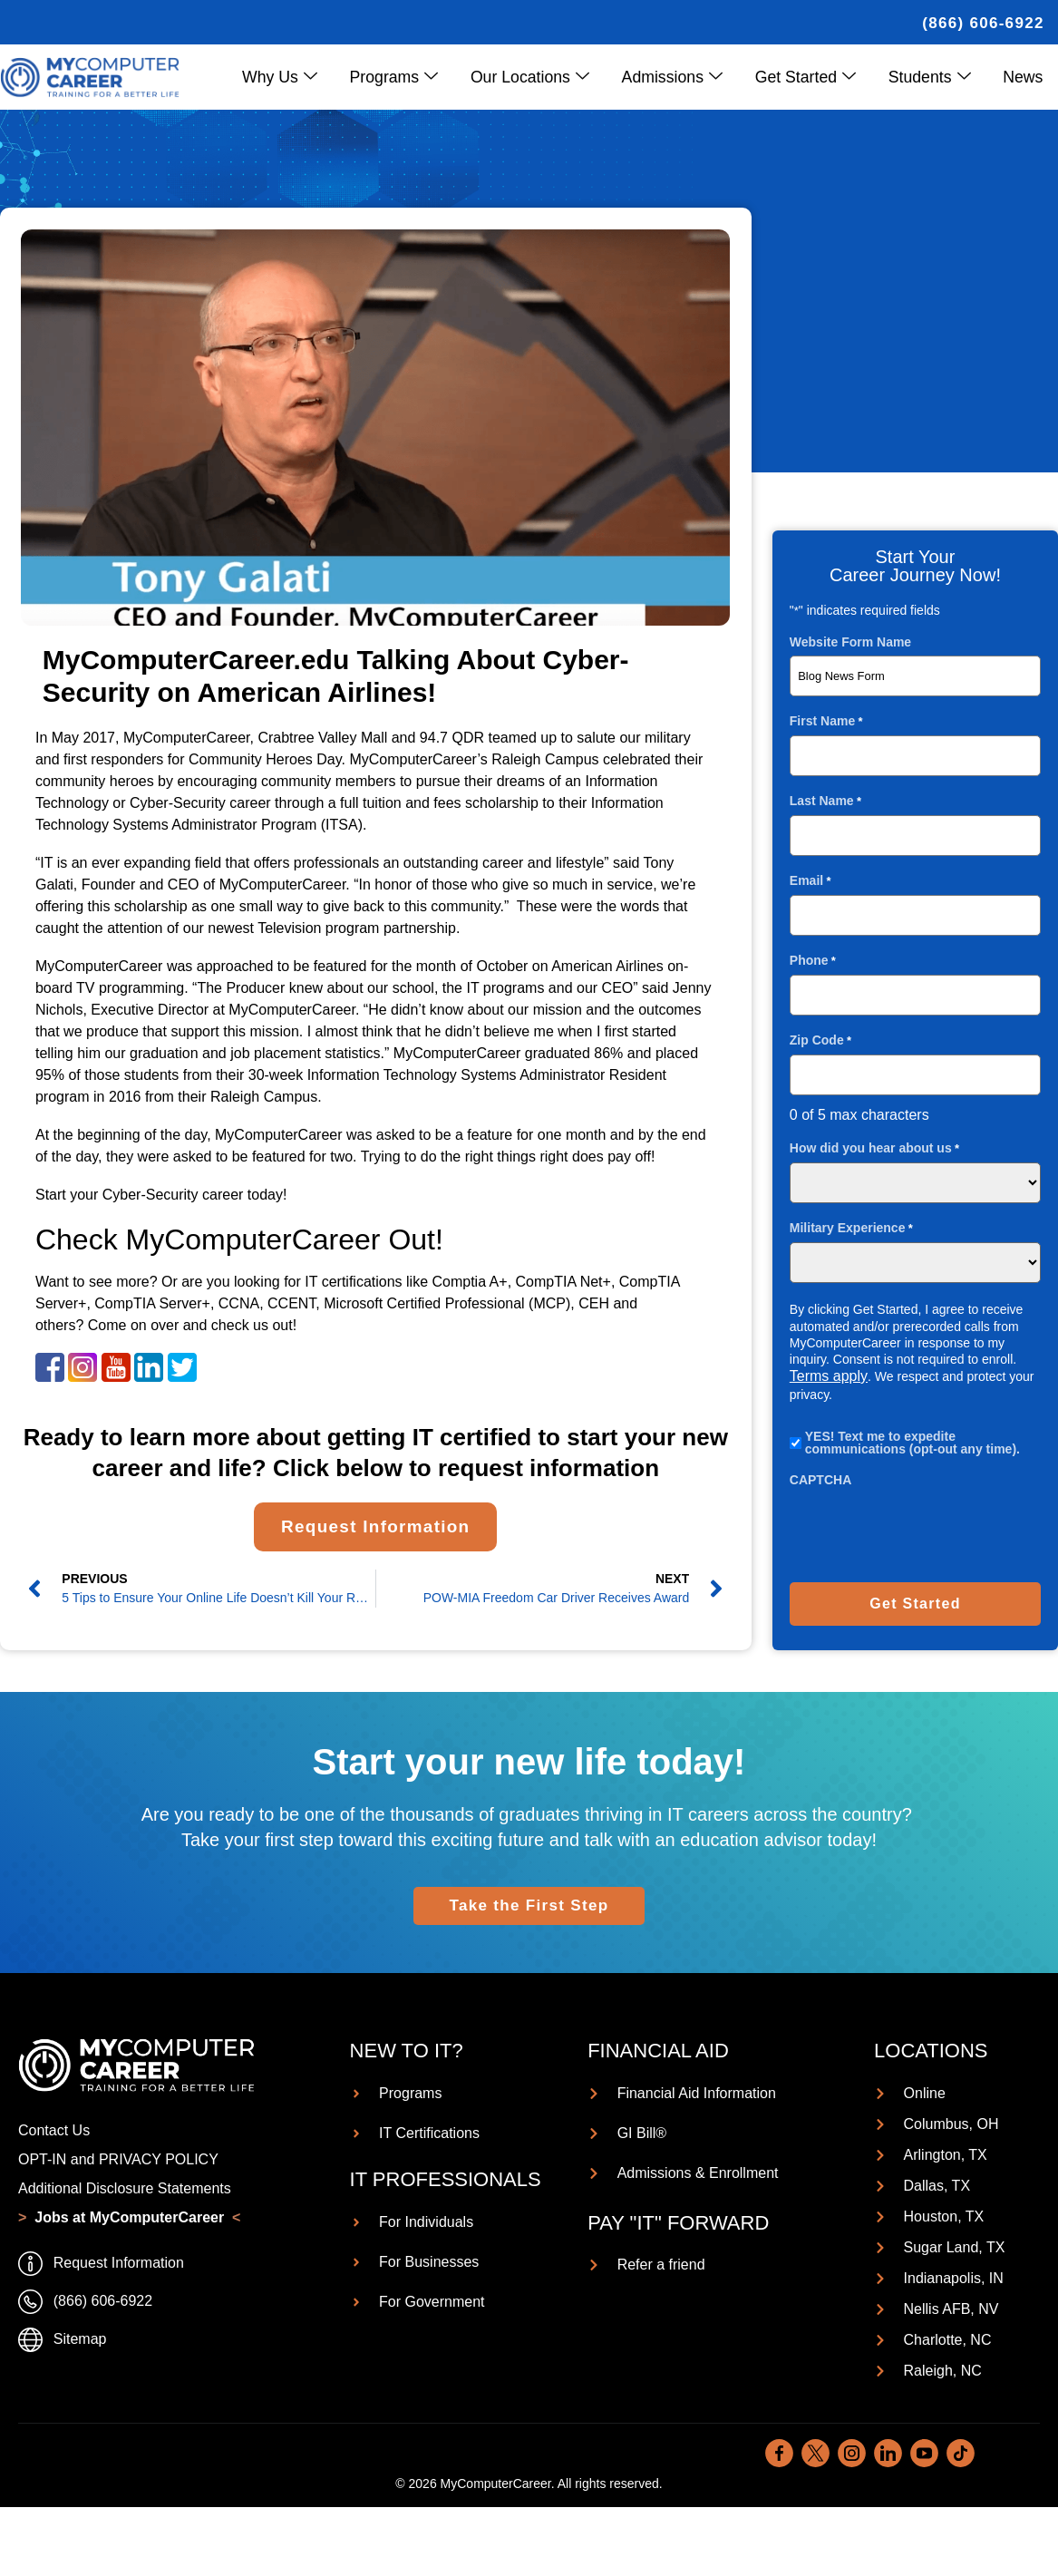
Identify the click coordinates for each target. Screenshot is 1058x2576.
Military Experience (851, 1227)
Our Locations (542, 76)
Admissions (682, 76)
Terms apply (829, 1375)
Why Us (298, 76)
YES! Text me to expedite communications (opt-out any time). (912, 1441)
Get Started (813, 76)
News (1024, 76)
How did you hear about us (874, 1147)
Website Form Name (850, 641)
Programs (409, 76)
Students (933, 76)
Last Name (825, 800)
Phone (813, 960)
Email (810, 880)
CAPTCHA (820, 1479)
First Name (826, 720)
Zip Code (820, 1039)
